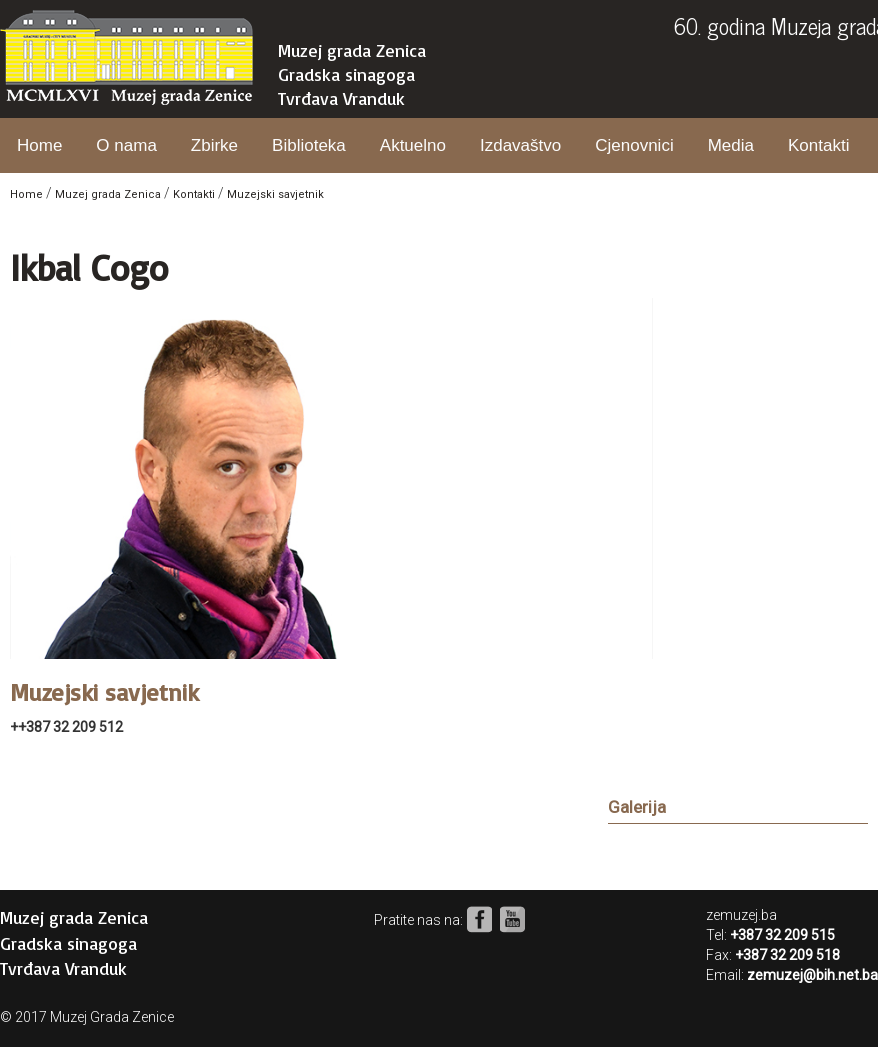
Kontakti (818, 145)
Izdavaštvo (520, 145)
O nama (126, 145)
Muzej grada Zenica (352, 50)
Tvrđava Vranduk (341, 98)
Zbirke (214, 145)
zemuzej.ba (741, 915)
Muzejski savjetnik (275, 194)
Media (731, 145)
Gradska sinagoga (346, 74)
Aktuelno (413, 145)
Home (39, 145)
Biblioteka (309, 145)
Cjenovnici (634, 145)
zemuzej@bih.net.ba (812, 975)
